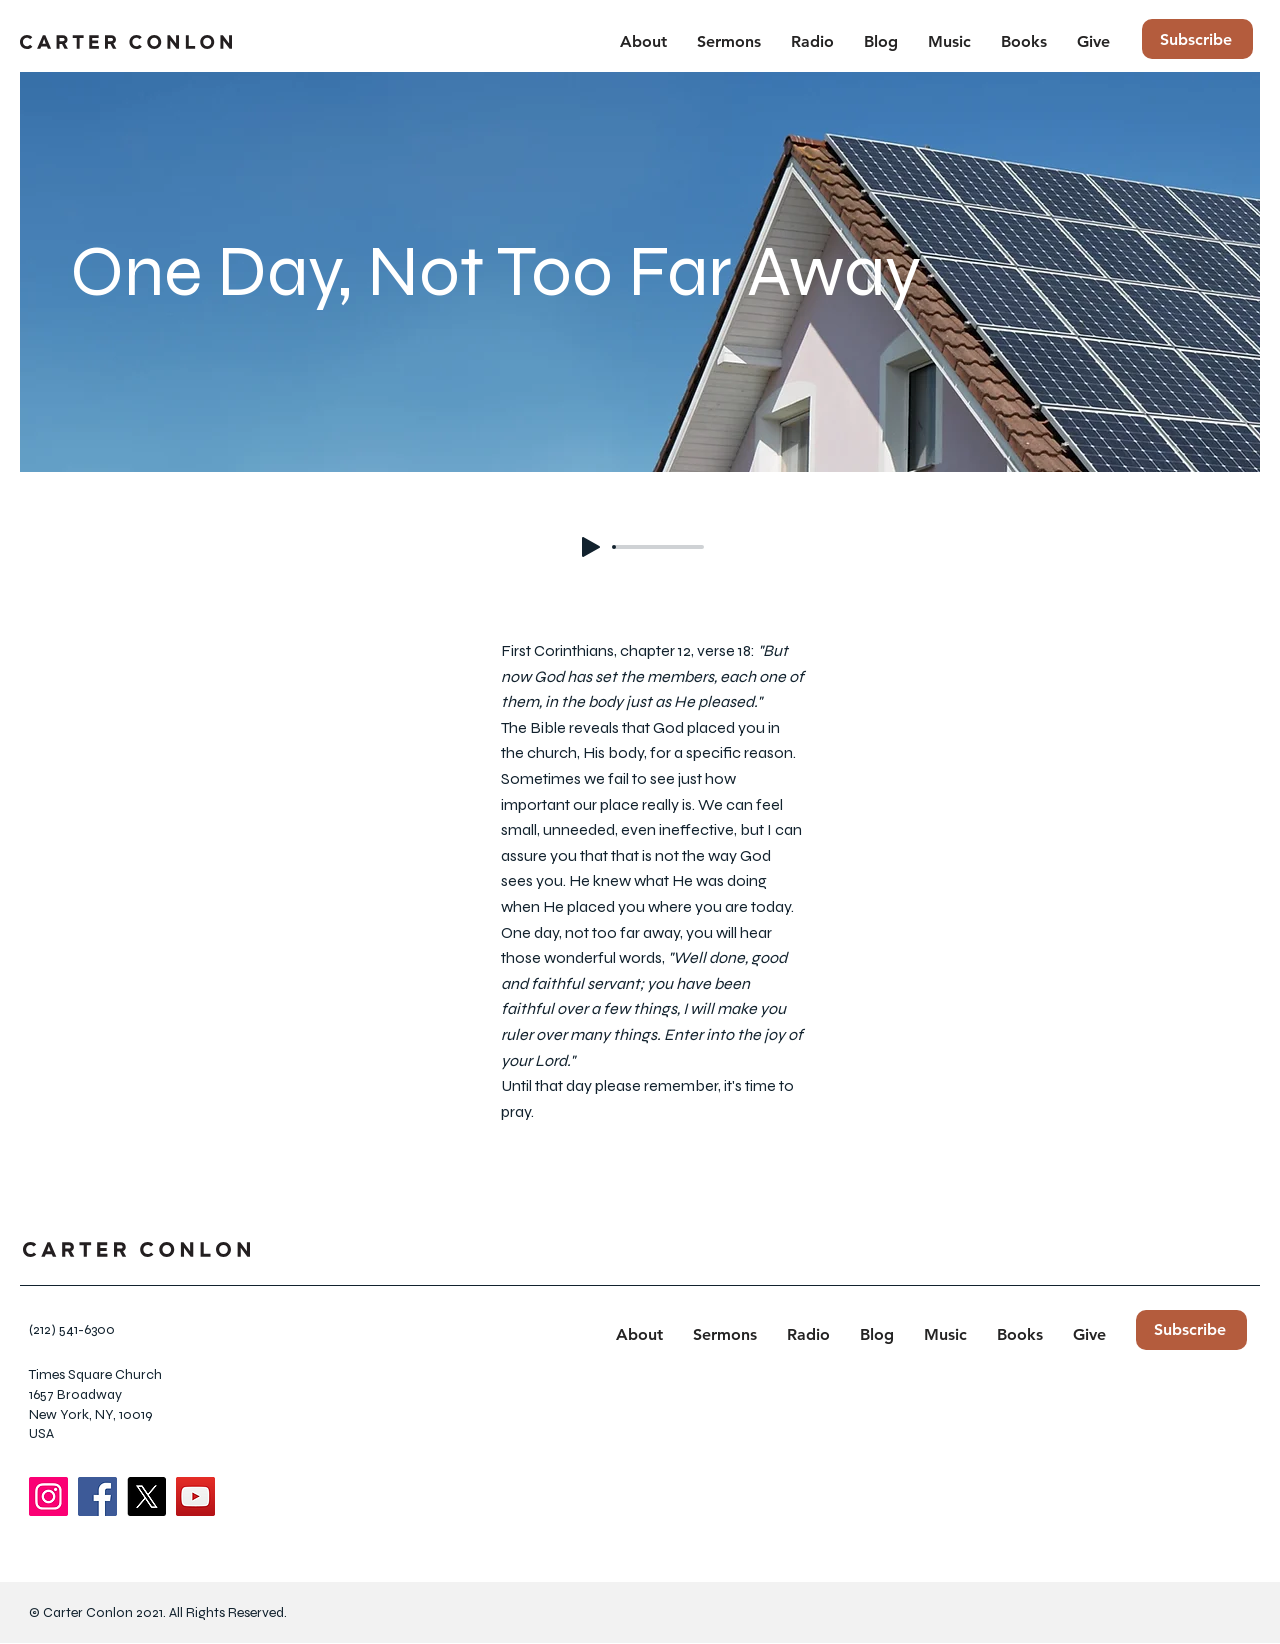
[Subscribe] (1197, 39)
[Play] (591, 547)
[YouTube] (195, 1496)
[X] (146, 1496)
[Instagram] (48, 1496)
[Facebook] (97, 1496)
